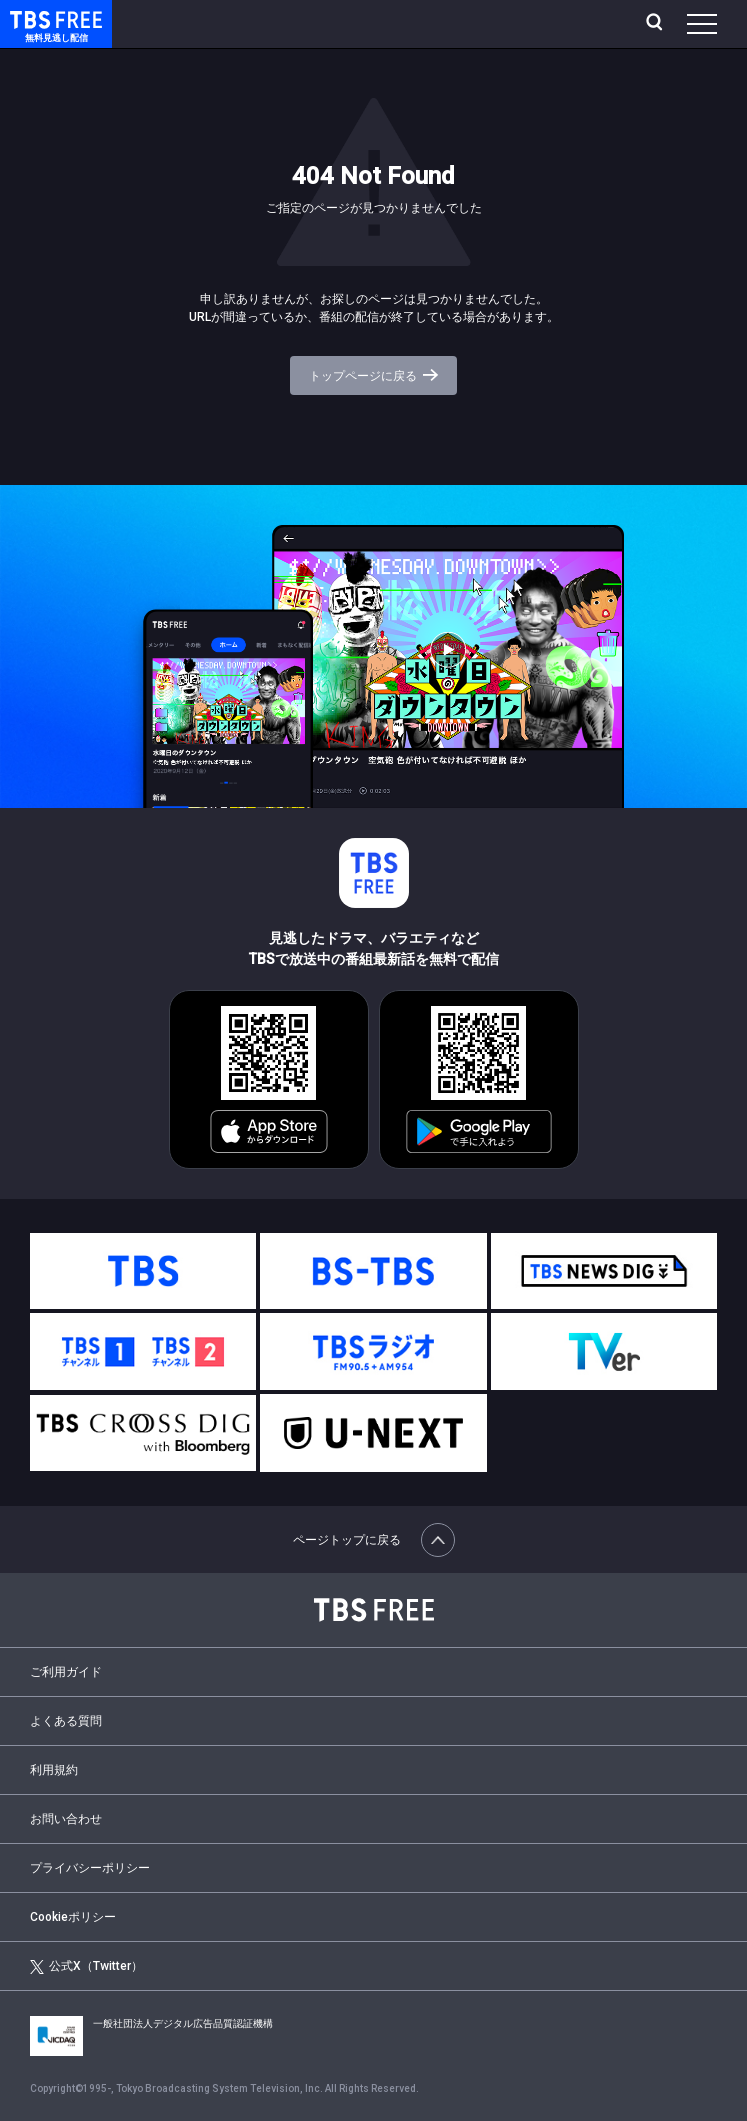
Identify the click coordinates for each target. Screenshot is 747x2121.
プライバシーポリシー (90, 1868)
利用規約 (54, 1770)
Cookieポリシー (73, 1917)
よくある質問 (66, 1721)
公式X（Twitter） (86, 1966)
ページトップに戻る (374, 1540)
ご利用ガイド (66, 1672)
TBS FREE (33, 18)
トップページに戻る (373, 376)
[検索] (656, 24)
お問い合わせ (66, 1819)
